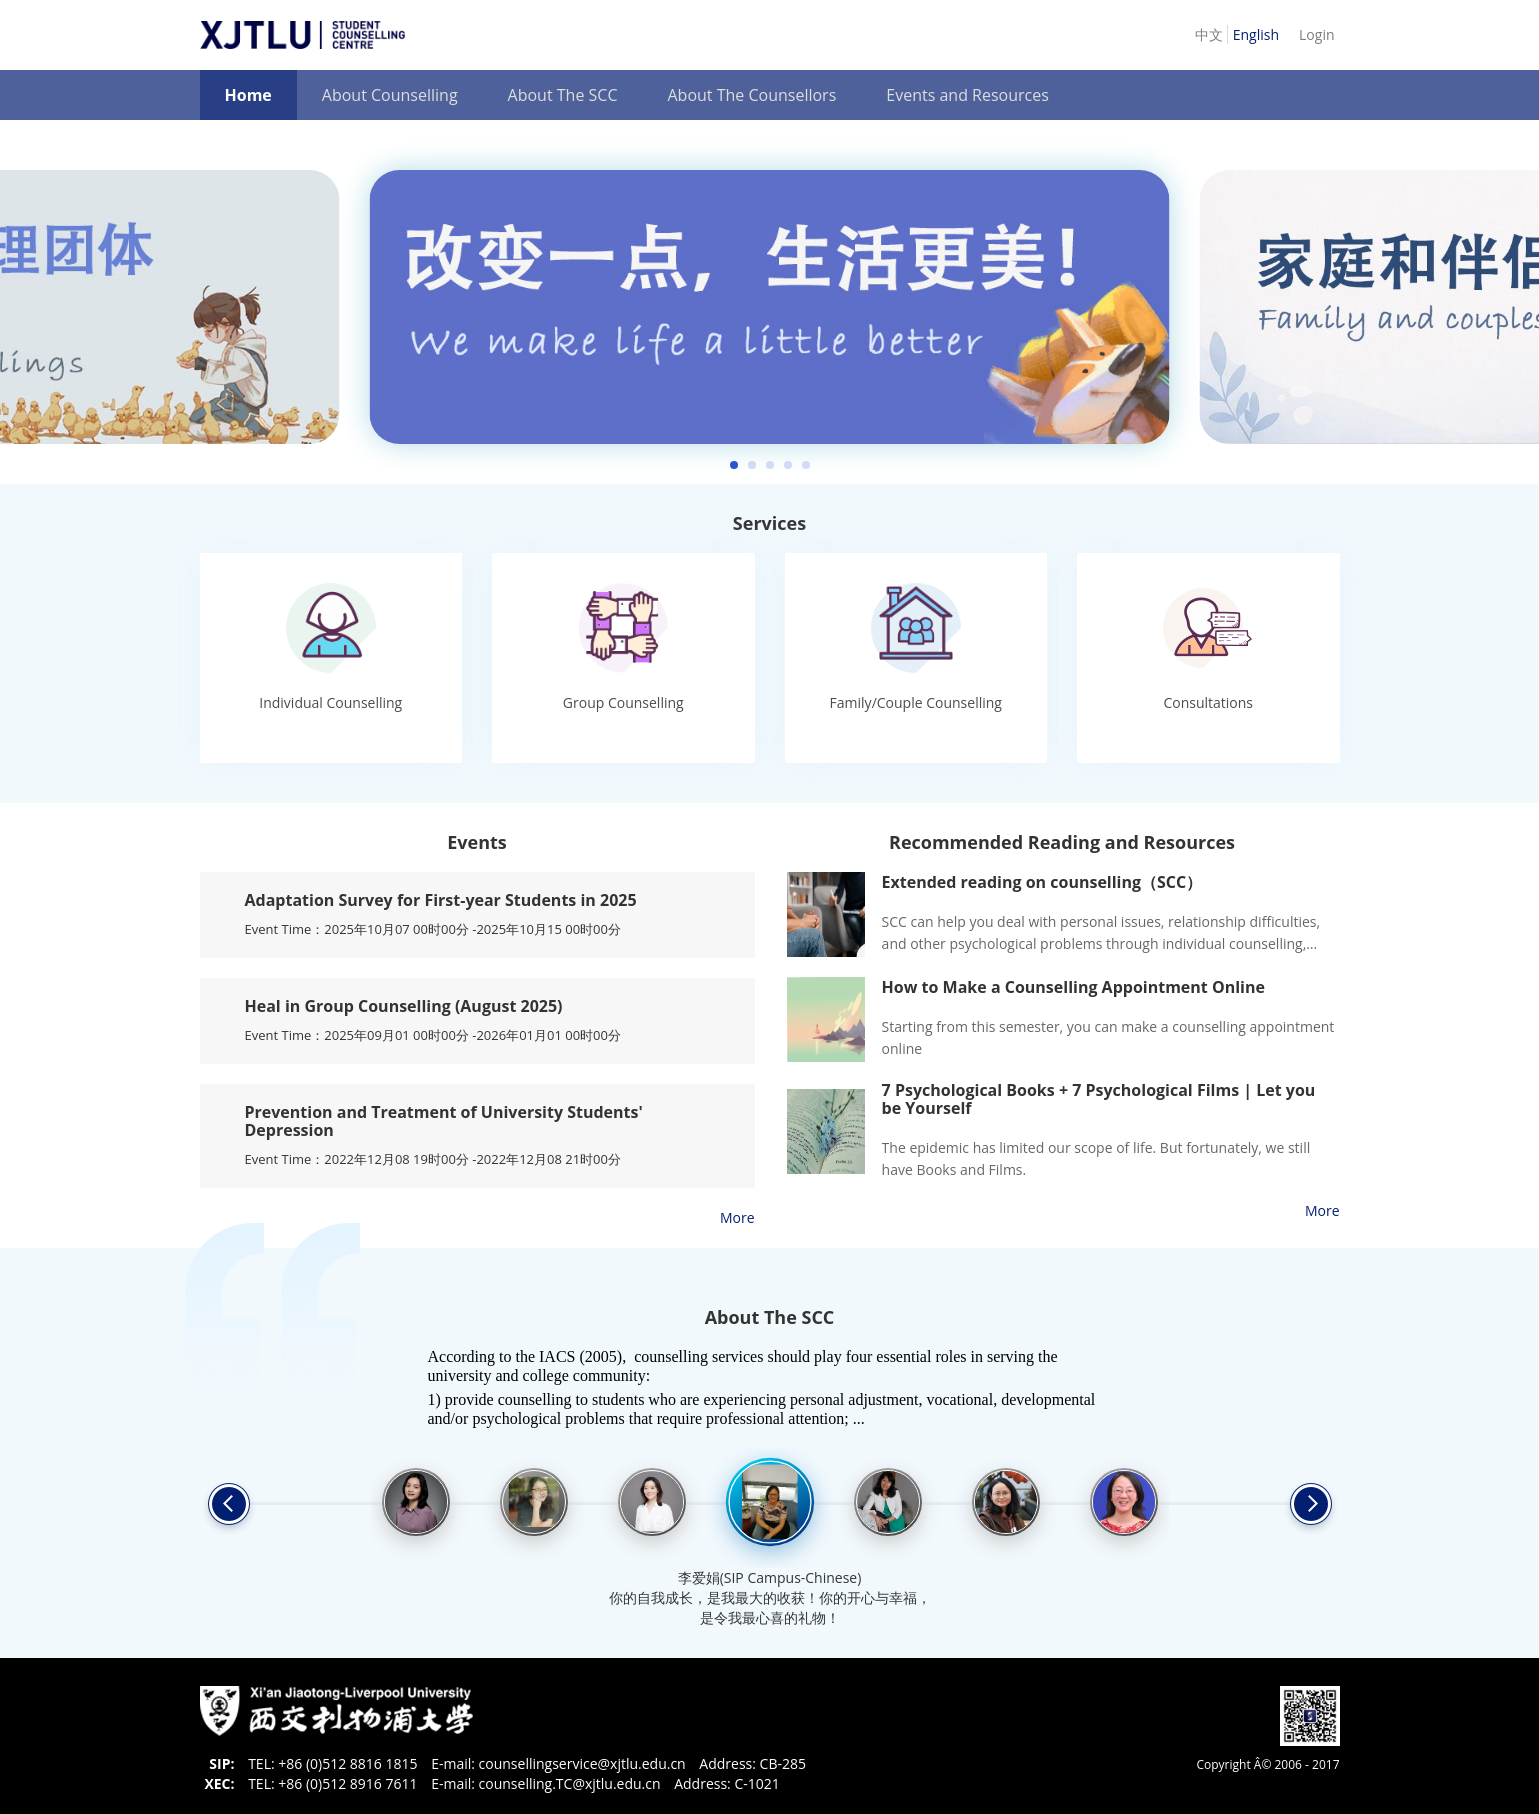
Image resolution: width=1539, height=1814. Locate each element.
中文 (1211, 34)
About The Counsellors (751, 95)
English (1256, 34)
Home (248, 95)
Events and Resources (967, 95)
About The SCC (563, 95)
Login (1316, 34)
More (737, 1217)
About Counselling (390, 95)
